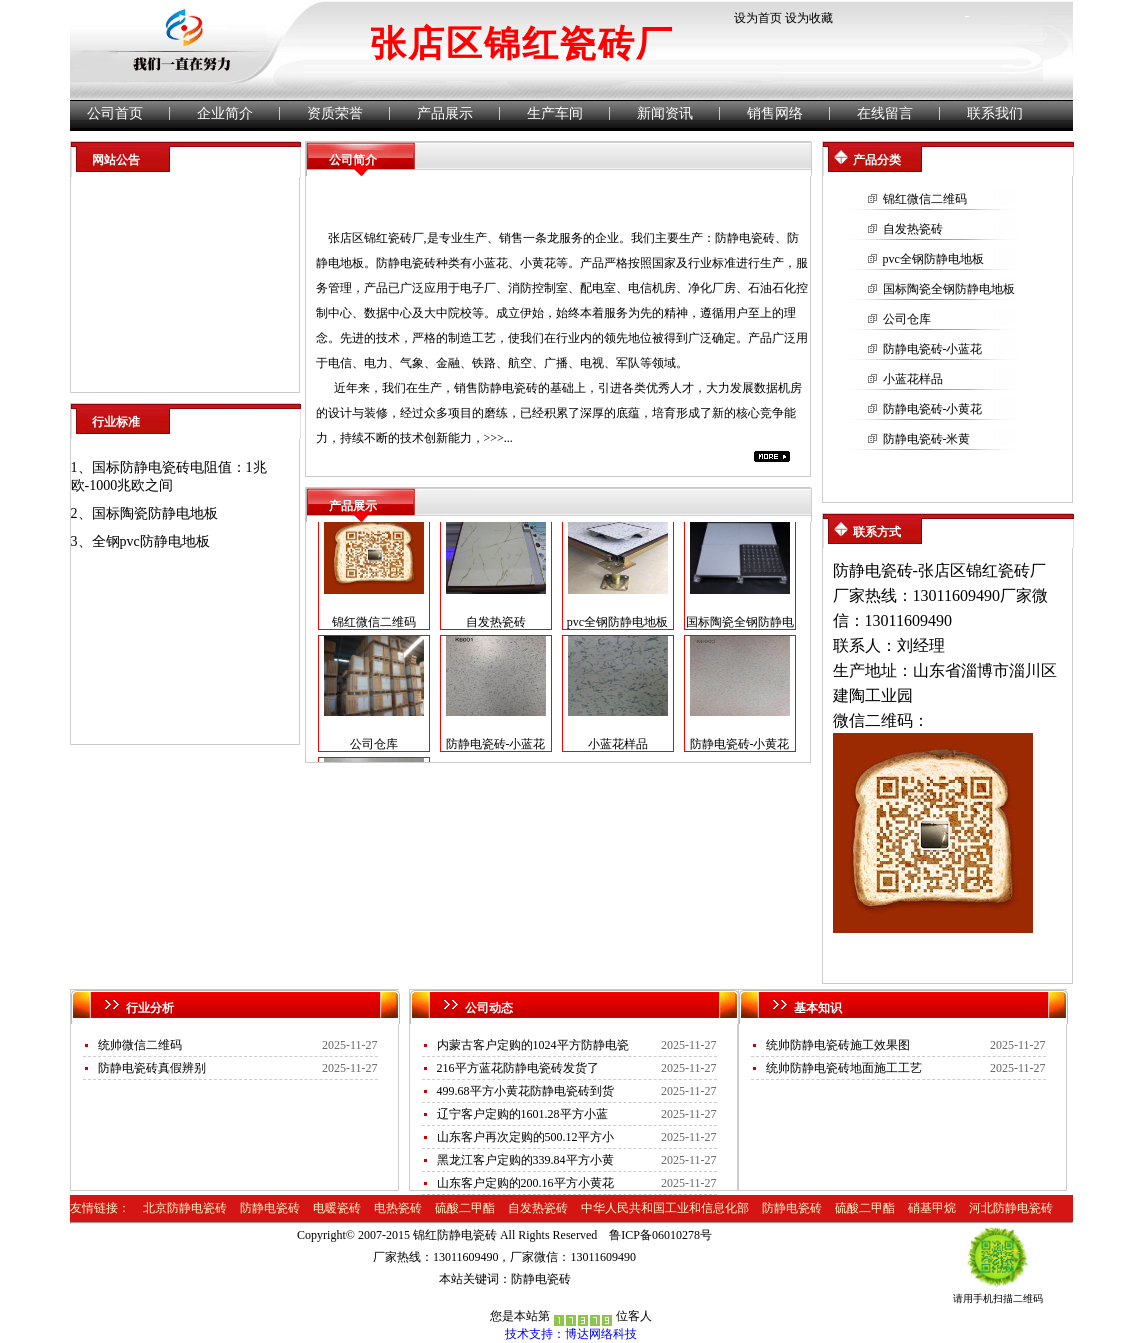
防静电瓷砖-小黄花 (740, 748)
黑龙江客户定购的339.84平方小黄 (525, 1160)
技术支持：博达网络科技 (571, 1334)
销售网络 (775, 113)
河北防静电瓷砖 (1011, 1208)
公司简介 (353, 160)
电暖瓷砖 (337, 1208)
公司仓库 (374, 748)
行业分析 (150, 1008)
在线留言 (885, 113)
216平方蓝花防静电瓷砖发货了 (518, 1068)
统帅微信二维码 (140, 1045)
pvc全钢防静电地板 (617, 626)
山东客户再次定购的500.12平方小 (525, 1137)
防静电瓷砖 (745, 238)
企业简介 (225, 113)
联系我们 (995, 113)
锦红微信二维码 (374, 626)
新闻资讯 (665, 113)
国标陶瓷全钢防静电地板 (949, 289)
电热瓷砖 (398, 1208)
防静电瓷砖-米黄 (927, 439)
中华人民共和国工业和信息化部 (665, 1208)
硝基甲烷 (932, 1208)
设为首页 (758, 18)
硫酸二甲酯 (465, 1208)
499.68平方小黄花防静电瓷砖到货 (525, 1091)
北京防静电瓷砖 (185, 1208)
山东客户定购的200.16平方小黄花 (525, 1183)
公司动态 (489, 1008)
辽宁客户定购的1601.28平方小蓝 (522, 1114)
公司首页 (115, 113)
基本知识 (818, 1008)
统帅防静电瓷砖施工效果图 (838, 1045)
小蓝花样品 (618, 748)
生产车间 (555, 113)
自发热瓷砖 (496, 626)
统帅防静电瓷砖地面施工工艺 (844, 1068)
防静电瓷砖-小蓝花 (496, 748)
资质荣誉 (335, 113)
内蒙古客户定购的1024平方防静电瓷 (533, 1045)
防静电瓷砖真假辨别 (152, 1068)
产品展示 (445, 113)
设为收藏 (809, 18)
